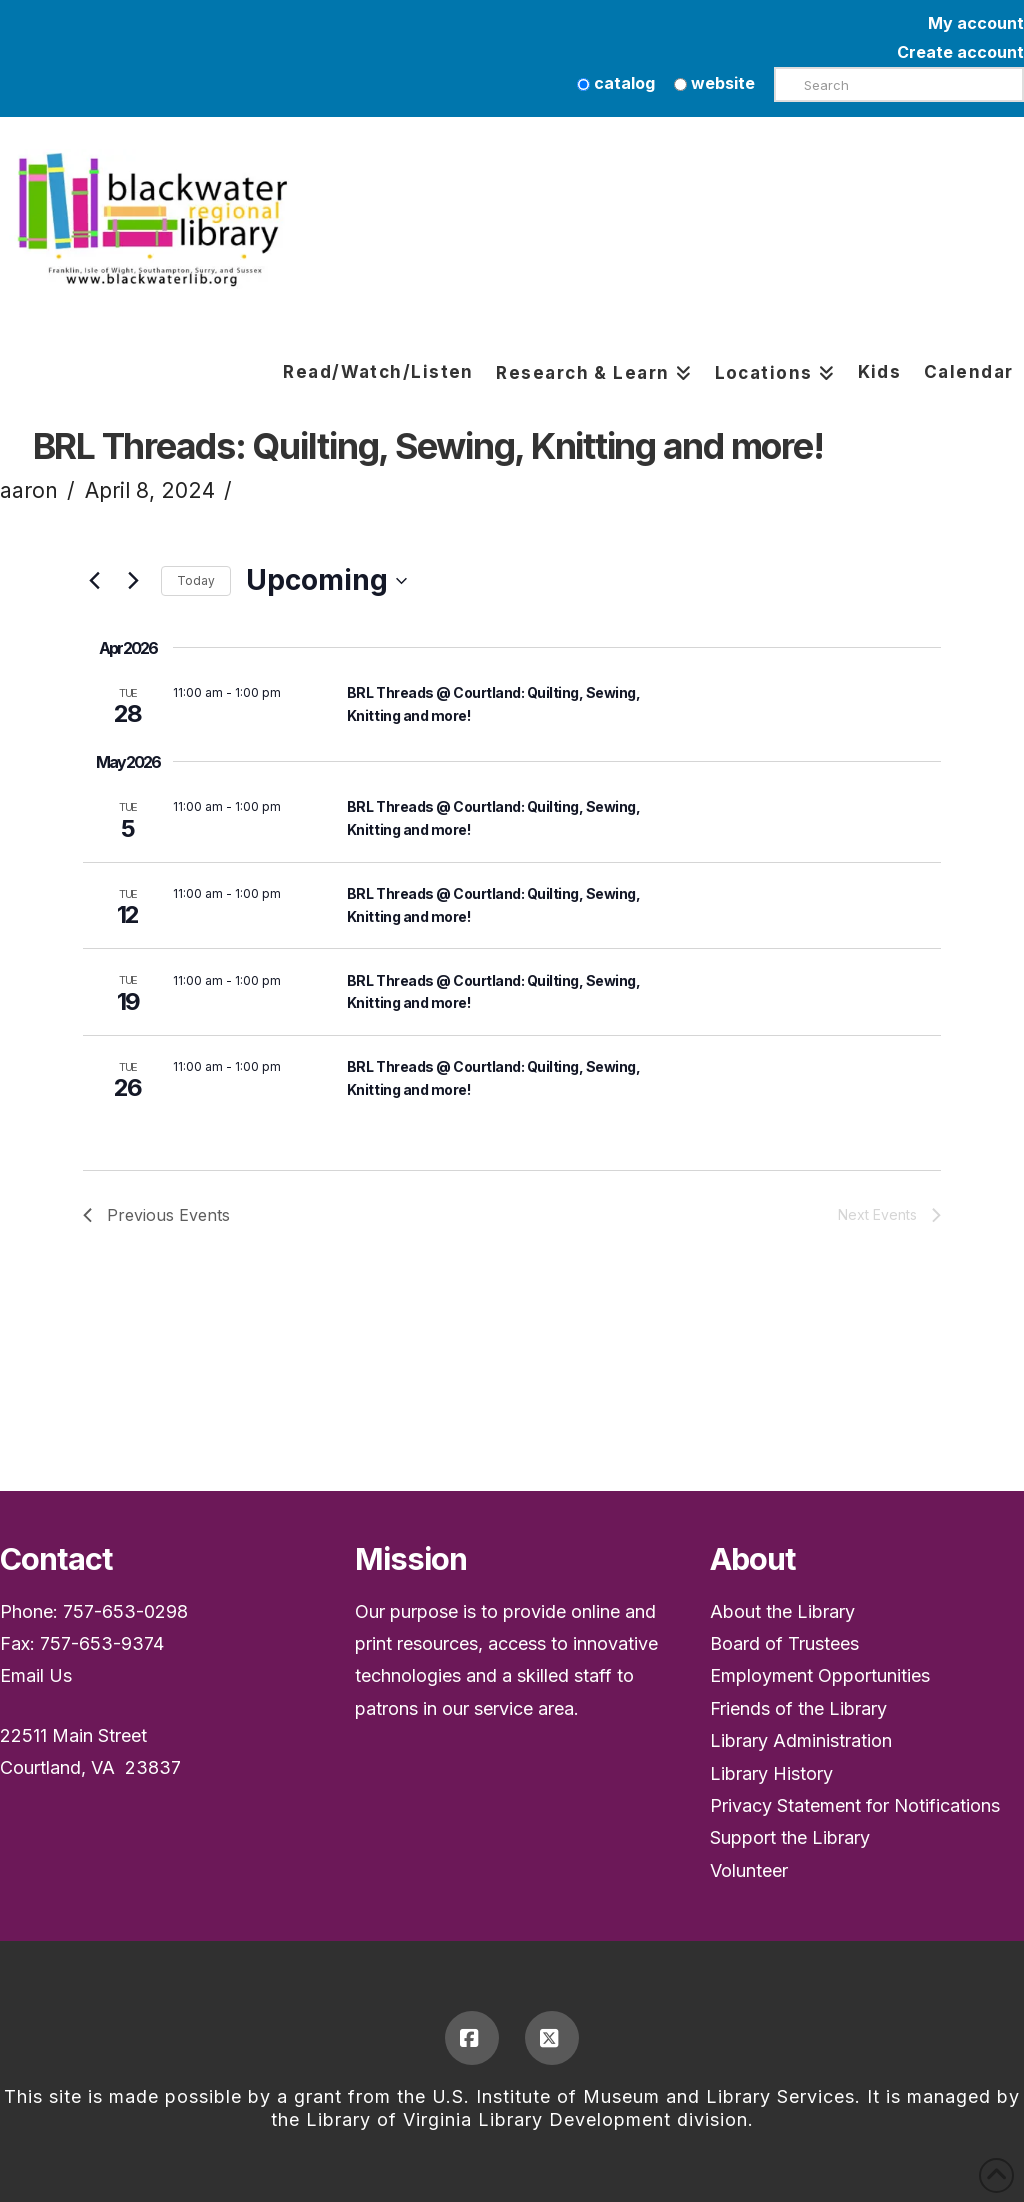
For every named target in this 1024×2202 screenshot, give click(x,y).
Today (196, 580)
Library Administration (801, 1740)
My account (976, 23)
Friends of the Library (798, 1708)
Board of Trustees (784, 1643)
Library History (771, 1773)
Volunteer (749, 1870)
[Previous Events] (95, 581)
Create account (960, 52)
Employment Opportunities (820, 1675)
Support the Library (790, 1837)
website (714, 83)
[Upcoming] (326, 581)
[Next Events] (134, 581)
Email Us (36, 1675)
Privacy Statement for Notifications (855, 1805)
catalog (616, 83)
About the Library (782, 1611)
